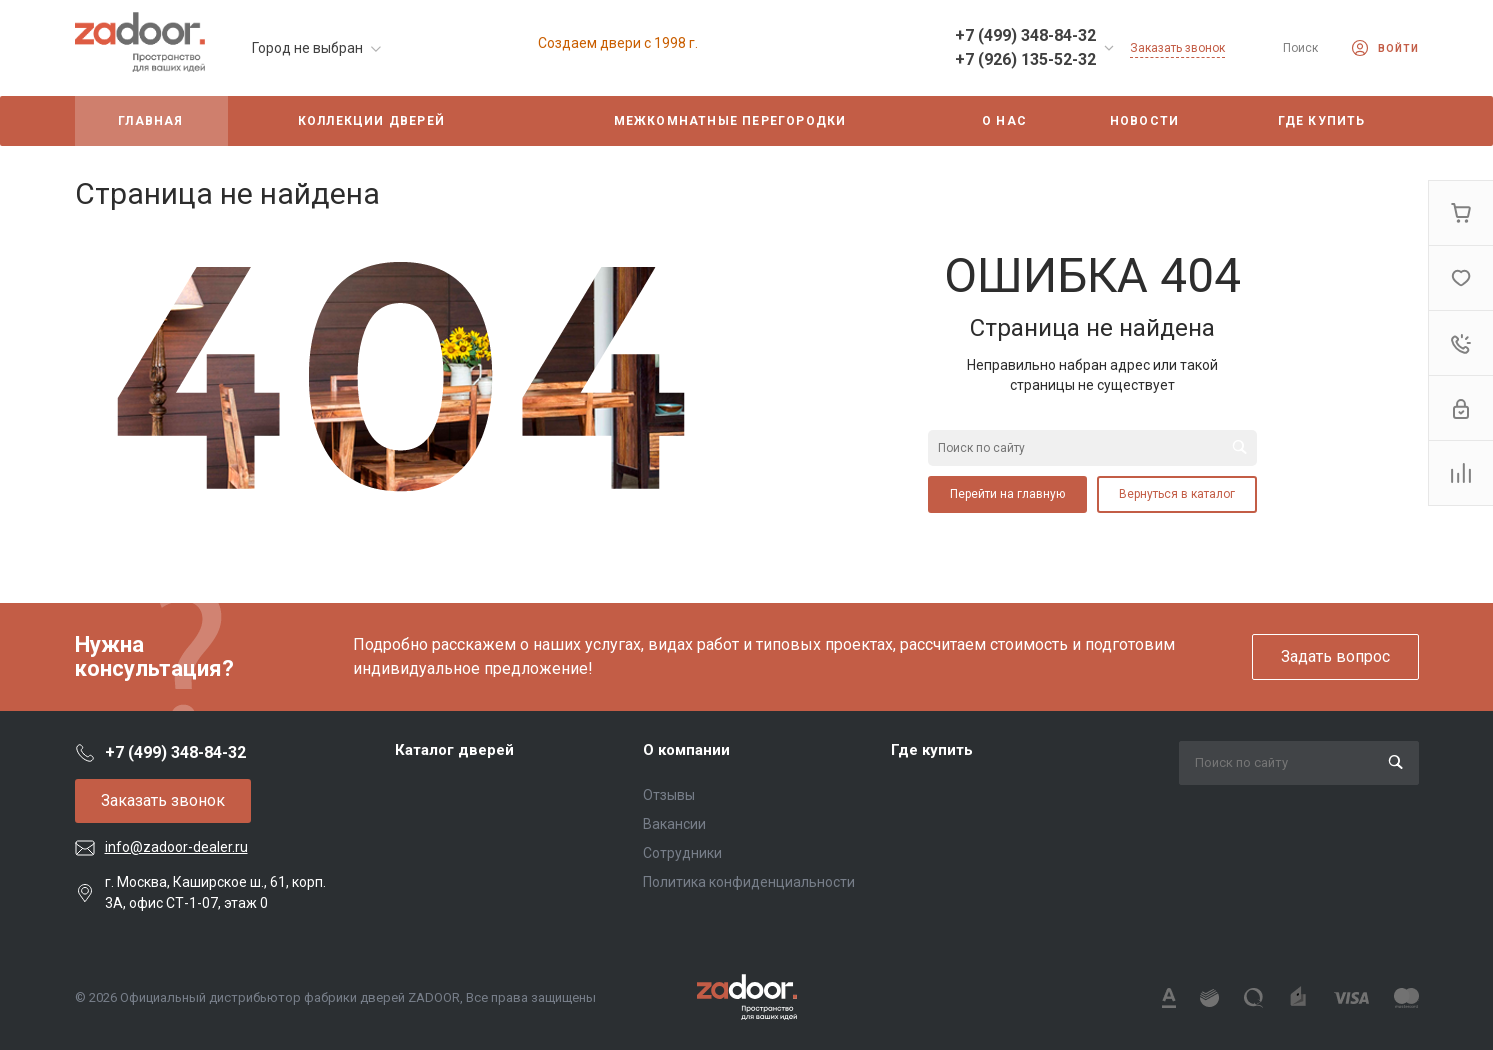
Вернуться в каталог (1177, 494)
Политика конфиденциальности (749, 882)
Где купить (932, 750)
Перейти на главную (1007, 494)
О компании (686, 750)
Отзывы (669, 795)
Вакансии (674, 824)
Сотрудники (682, 853)
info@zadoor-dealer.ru (176, 847)
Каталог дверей (454, 750)
